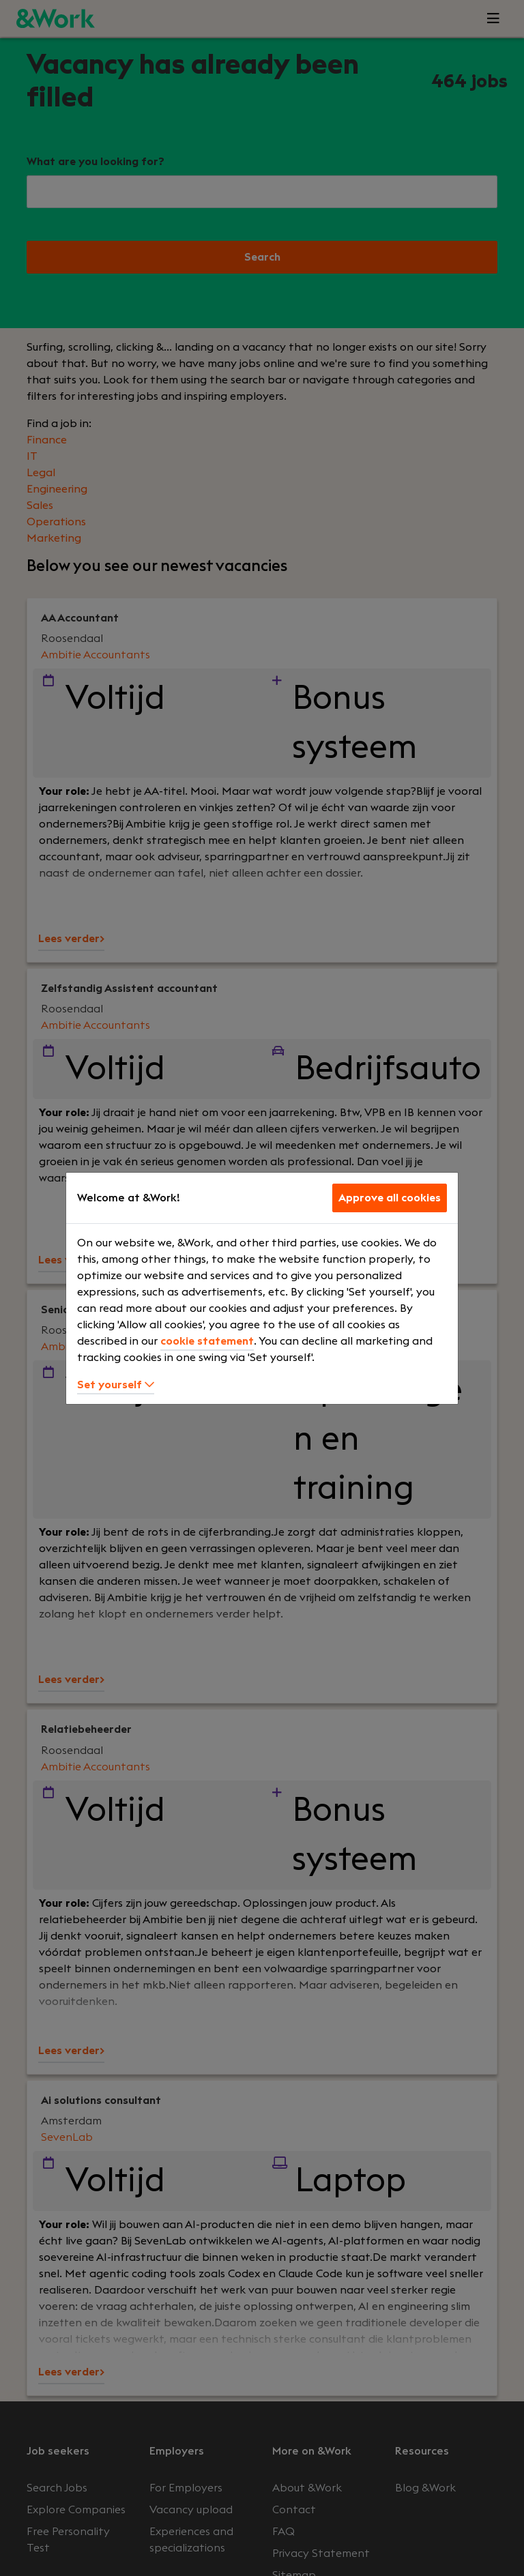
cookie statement (207, 1341)
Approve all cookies (389, 1197)
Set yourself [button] (115, 1384)
